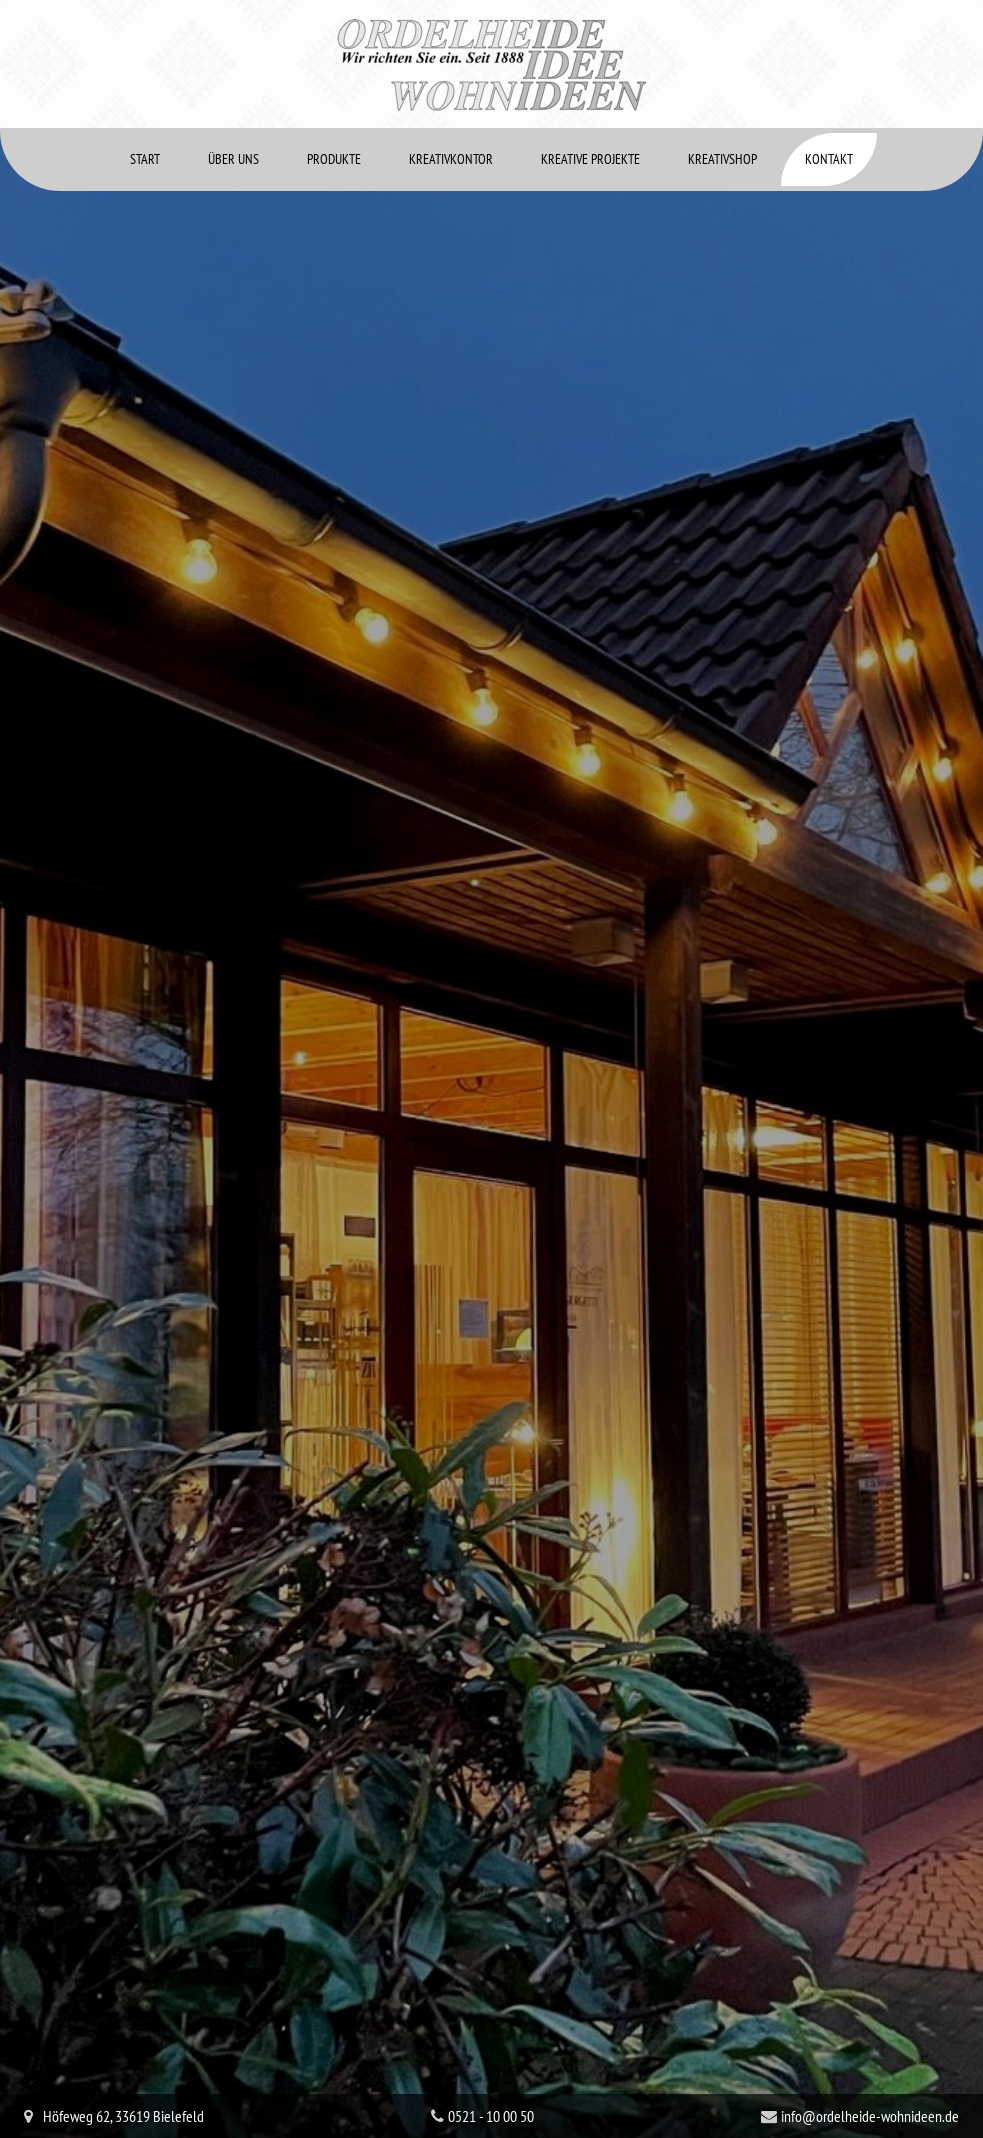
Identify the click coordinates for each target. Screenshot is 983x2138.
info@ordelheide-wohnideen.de (870, 2055)
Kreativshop (722, 98)
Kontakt (829, 98)
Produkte (334, 98)
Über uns (233, 98)
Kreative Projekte (590, 98)
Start (145, 98)
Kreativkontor (451, 98)
